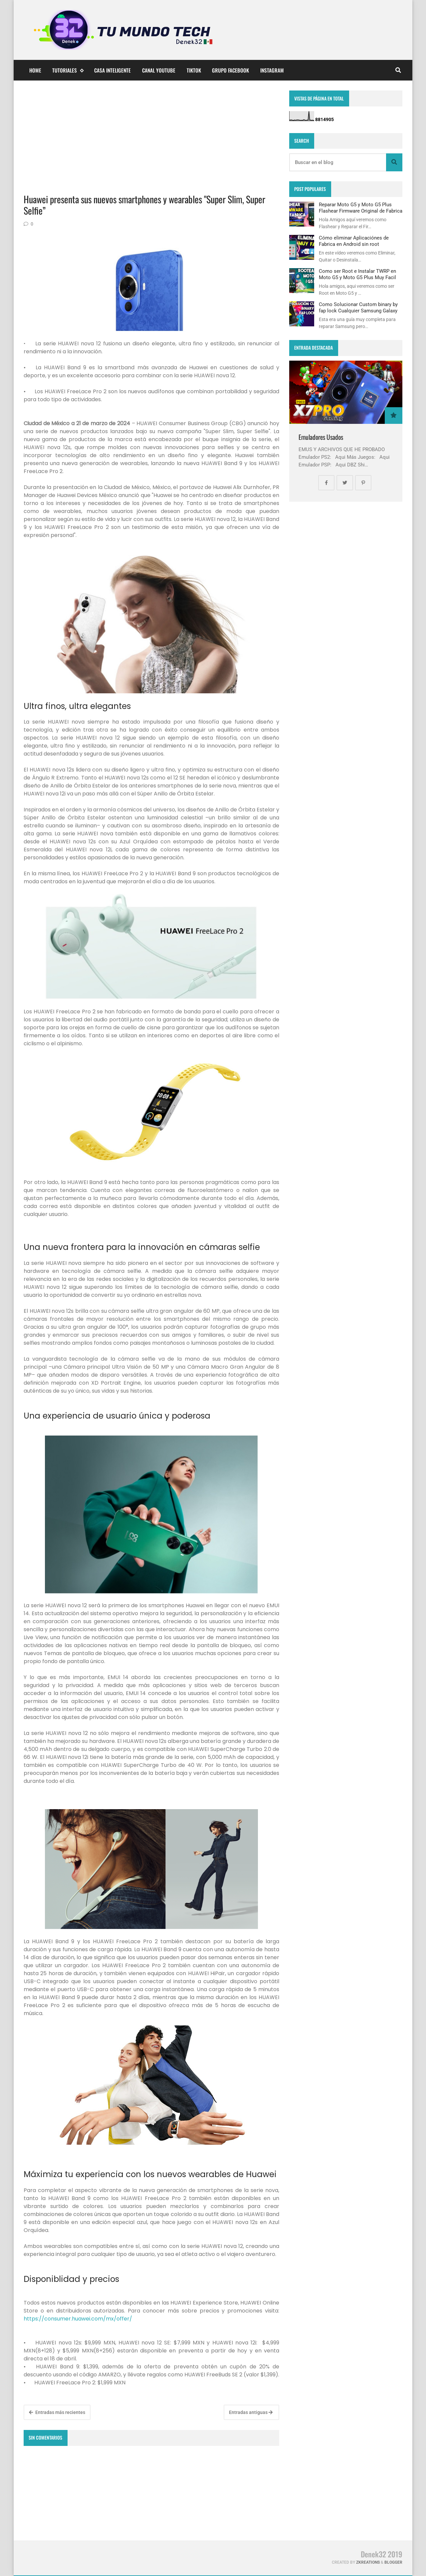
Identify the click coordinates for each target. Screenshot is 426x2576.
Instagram (272, 70)
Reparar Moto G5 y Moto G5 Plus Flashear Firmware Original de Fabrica (360, 208)
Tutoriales (67, 70)
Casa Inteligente (112, 70)
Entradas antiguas (251, 2412)
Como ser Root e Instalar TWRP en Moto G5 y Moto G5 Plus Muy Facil (357, 274)
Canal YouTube (158, 70)
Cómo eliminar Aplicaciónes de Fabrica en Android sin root (354, 241)
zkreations (368, 2562)
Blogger (393, 2562)
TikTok (194, 70)
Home (35, 70)
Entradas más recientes (57, 2412)
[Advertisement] (151, 137)
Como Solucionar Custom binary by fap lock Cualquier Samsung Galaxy (358, 307)
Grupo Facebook (230, 70)
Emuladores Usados (321, 437)
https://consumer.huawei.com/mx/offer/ (78, 2318)
